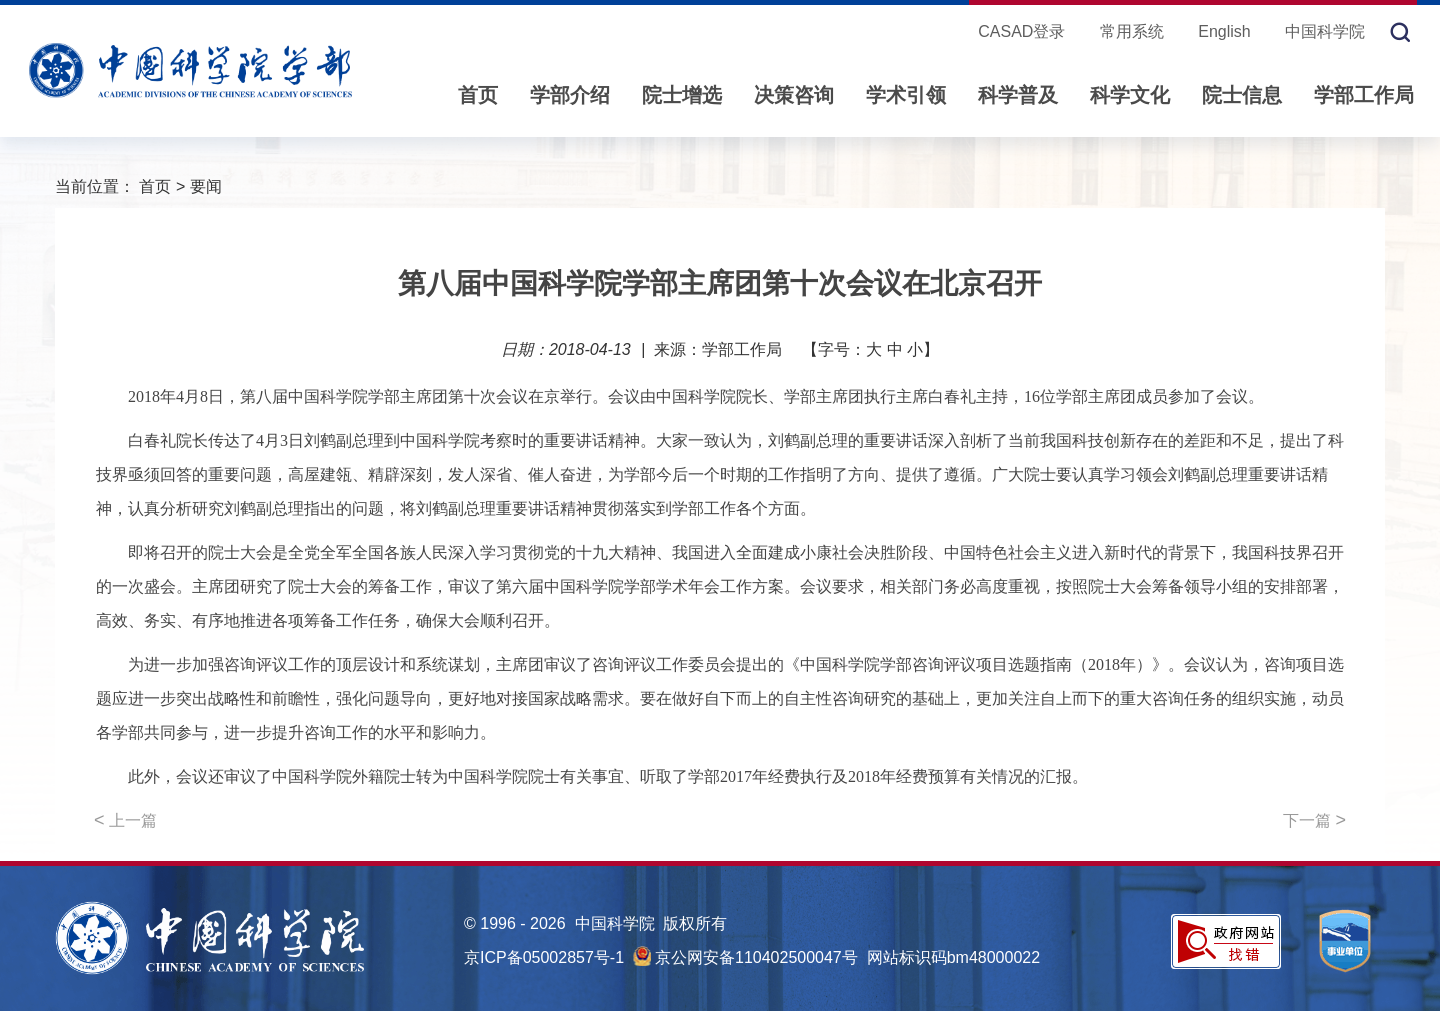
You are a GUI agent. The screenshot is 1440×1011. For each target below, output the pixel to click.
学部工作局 (1364, 95)
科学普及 (1018, 95)
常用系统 (1132, 31)
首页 (478, 95)
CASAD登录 (1021, 31)
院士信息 (1242, 95)
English (1224, 31)
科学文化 (1130, 95)
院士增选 (682, 95)
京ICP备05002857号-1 (544, 957)
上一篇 (125, 820)
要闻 (206, 186)
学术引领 (906, 95)
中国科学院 (1325, 31)
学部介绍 (570, 95)
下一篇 (1314, 820)
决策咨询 (794, 95)
